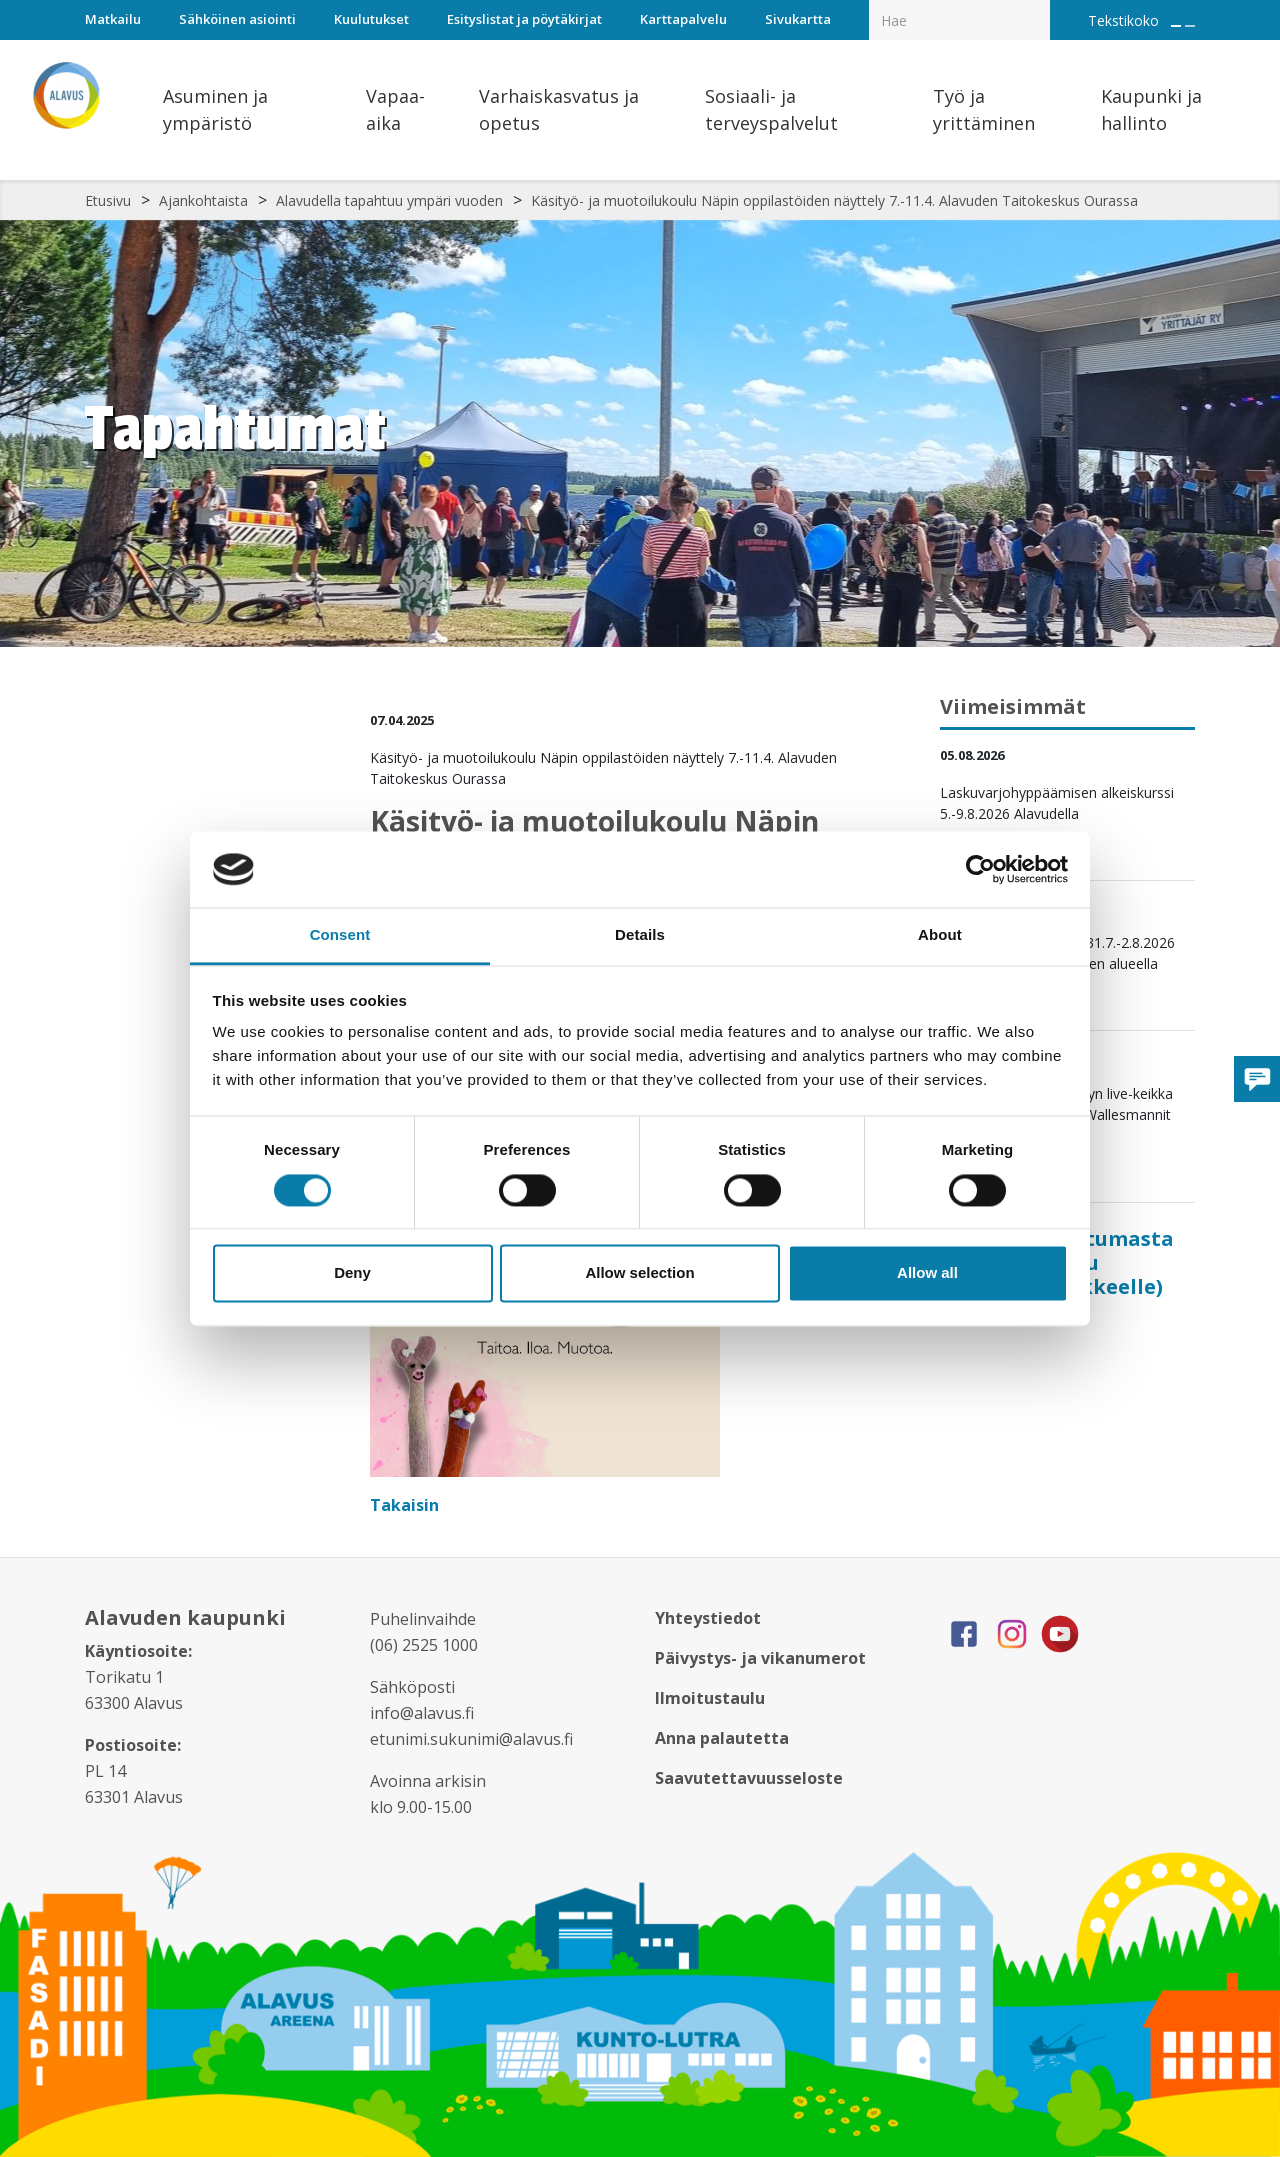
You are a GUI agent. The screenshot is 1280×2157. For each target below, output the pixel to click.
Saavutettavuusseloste (749, 1778)
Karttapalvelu (683, 19)
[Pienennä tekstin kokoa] (1190, 26)
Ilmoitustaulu (710, 1698)
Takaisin (406, 1505)
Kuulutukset (371, 19)
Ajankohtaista (203, 200)
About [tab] (940, 935)
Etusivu (108, 200)
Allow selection (639, 1273)
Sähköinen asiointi (237, 19)
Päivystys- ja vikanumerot (760, 1658)
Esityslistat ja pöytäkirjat (524, 19)
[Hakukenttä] (959, 20)
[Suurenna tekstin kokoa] (1176, 26)
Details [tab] (640, 935)
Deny (352, 1273)
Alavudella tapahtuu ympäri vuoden (389, 200)
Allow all (927, 1273)
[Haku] (1039, 6)
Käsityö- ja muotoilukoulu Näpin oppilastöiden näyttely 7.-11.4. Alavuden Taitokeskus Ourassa (834, 200)
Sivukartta (798, 19)
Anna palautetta (722, 1738)
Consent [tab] (340, 935)
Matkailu (113, 19)
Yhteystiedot (708, 1618)
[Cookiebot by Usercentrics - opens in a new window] (980, 869)
